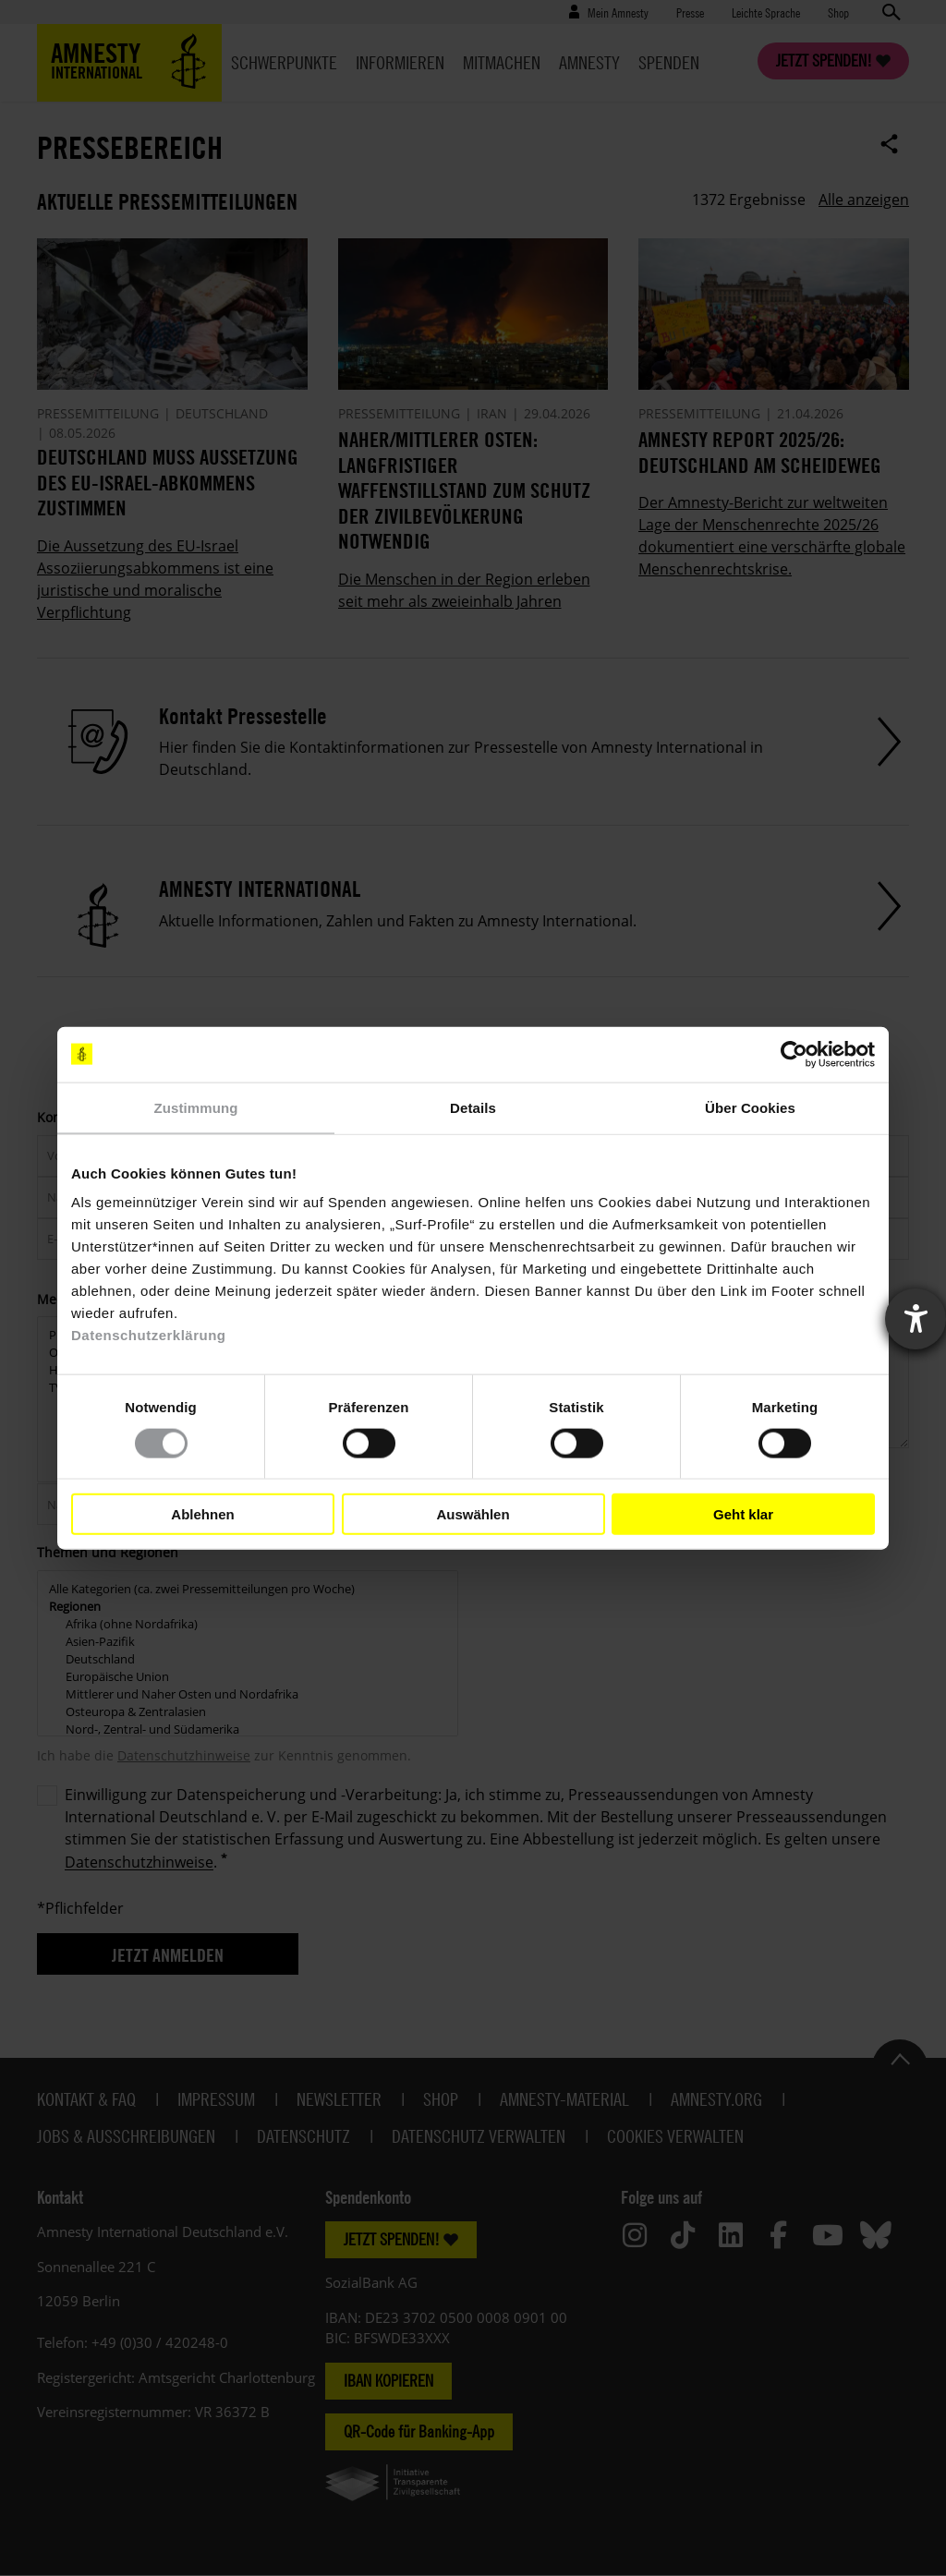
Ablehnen (202, 1513)
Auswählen (472, 1513)
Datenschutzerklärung (148, 1335)
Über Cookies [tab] (750, 1107)
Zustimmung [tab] (196, 1107)
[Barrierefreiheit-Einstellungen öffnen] (915, 1318)
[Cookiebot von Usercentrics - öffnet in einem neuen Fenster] (794, 1054)
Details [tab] (473, 1107)
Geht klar (743, 1513)
